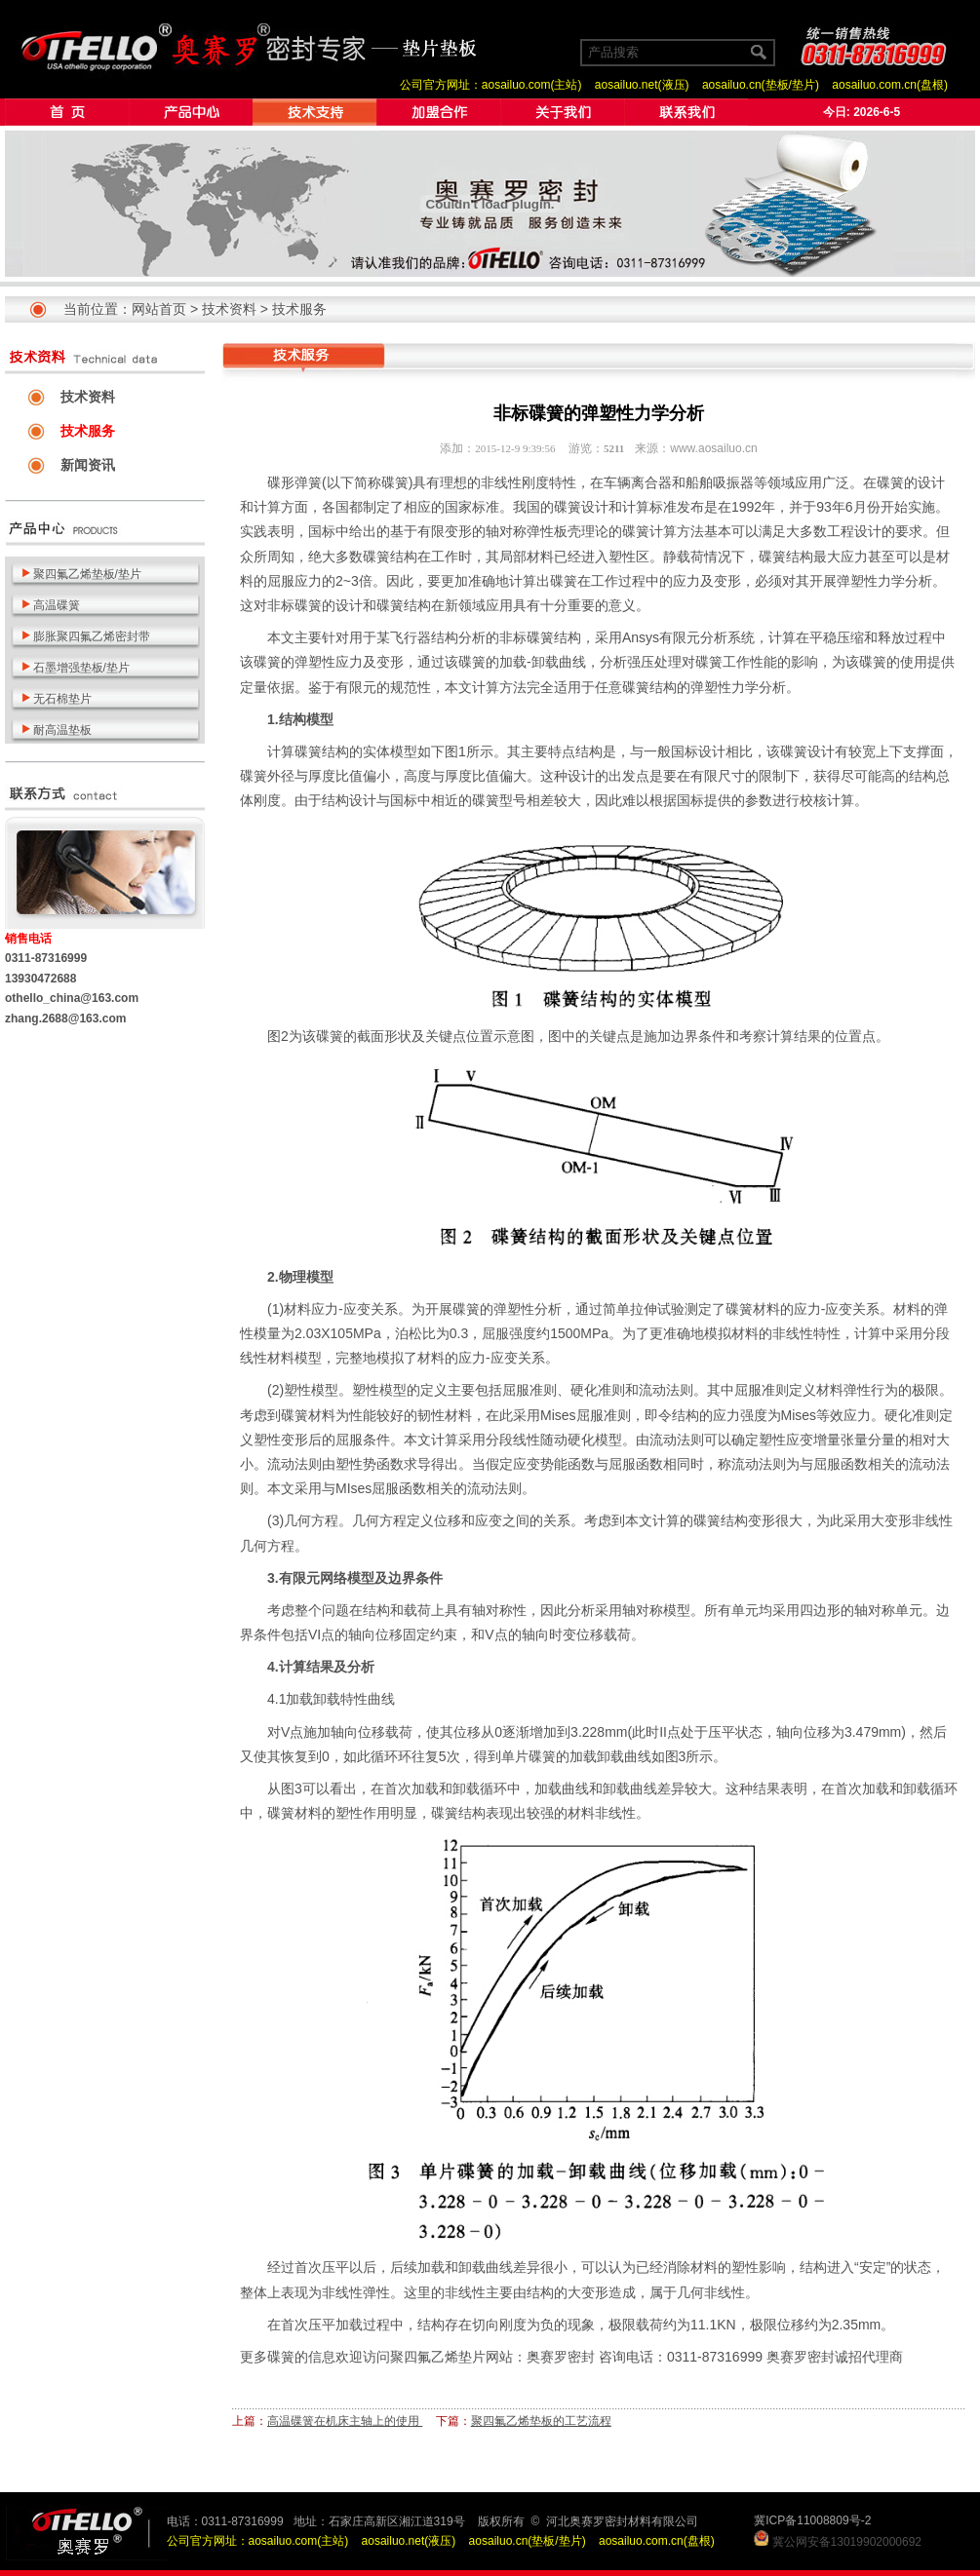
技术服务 (299, 309)
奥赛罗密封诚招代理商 (834, 2357)
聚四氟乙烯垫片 (438, 2357)
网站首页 (159, 309)
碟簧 (395, 482)
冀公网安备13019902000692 (846, 2542)
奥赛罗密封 (561, 2357)
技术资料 (229, 309)
